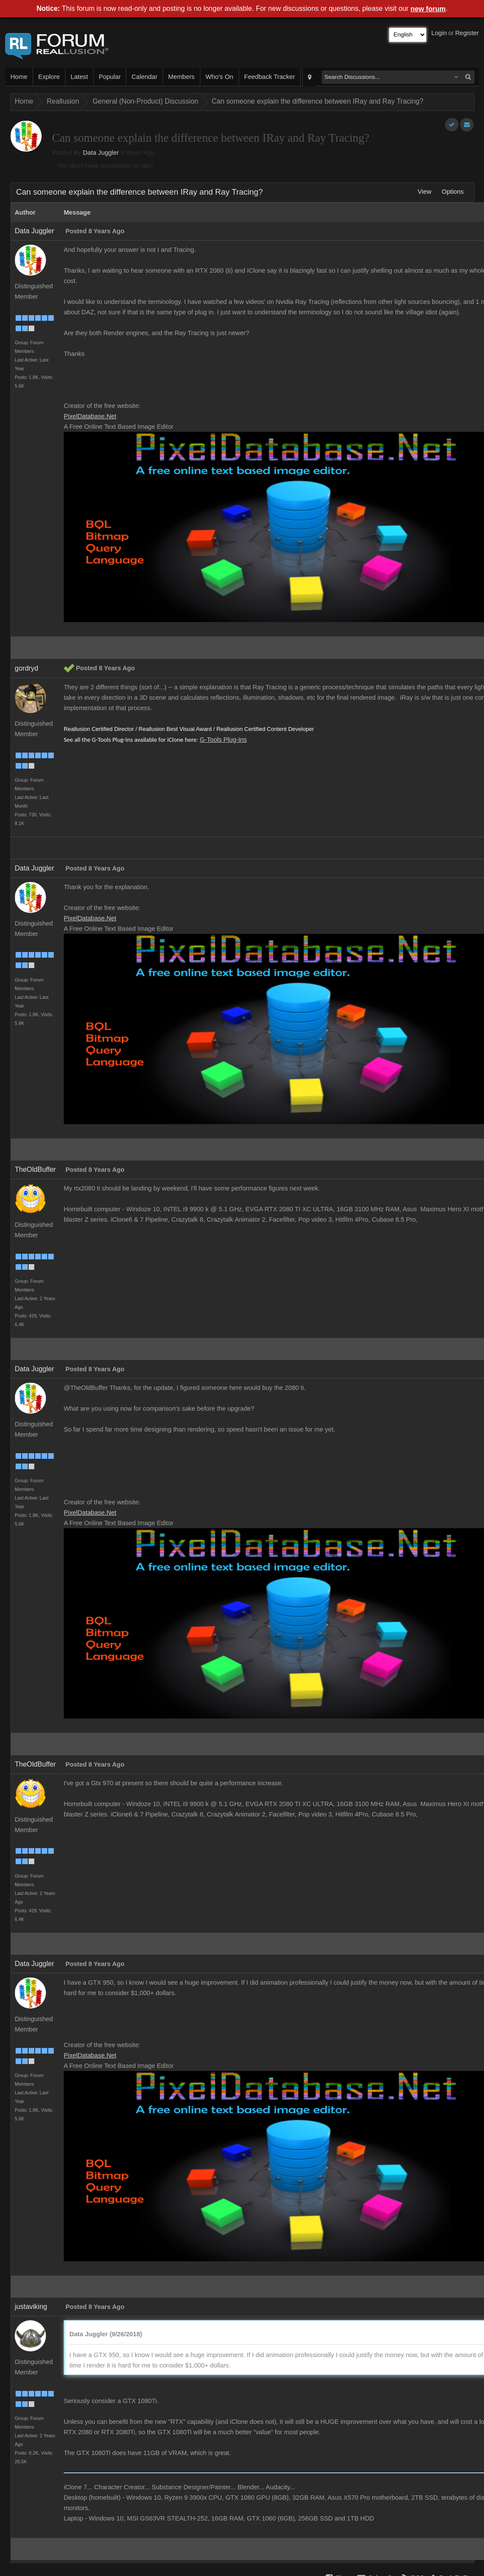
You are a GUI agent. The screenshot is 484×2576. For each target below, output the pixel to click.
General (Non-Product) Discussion (145, 101)
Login (439, 32)
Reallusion (63, 101)
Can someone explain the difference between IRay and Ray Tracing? (317, 101)
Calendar (144, 77)
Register (467, 32)
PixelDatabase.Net (90, 416)
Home (19, 77)
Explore (49, 77)
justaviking (31, 2306)
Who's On (219, 77)
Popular (110, 77)
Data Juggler (101, 152)
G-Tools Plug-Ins (223, 739)
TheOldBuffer (35, 1169)
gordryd (26, 668)
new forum (428, 9)
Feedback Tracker (269, 77)
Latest (79, 77)
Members (181, 77)
